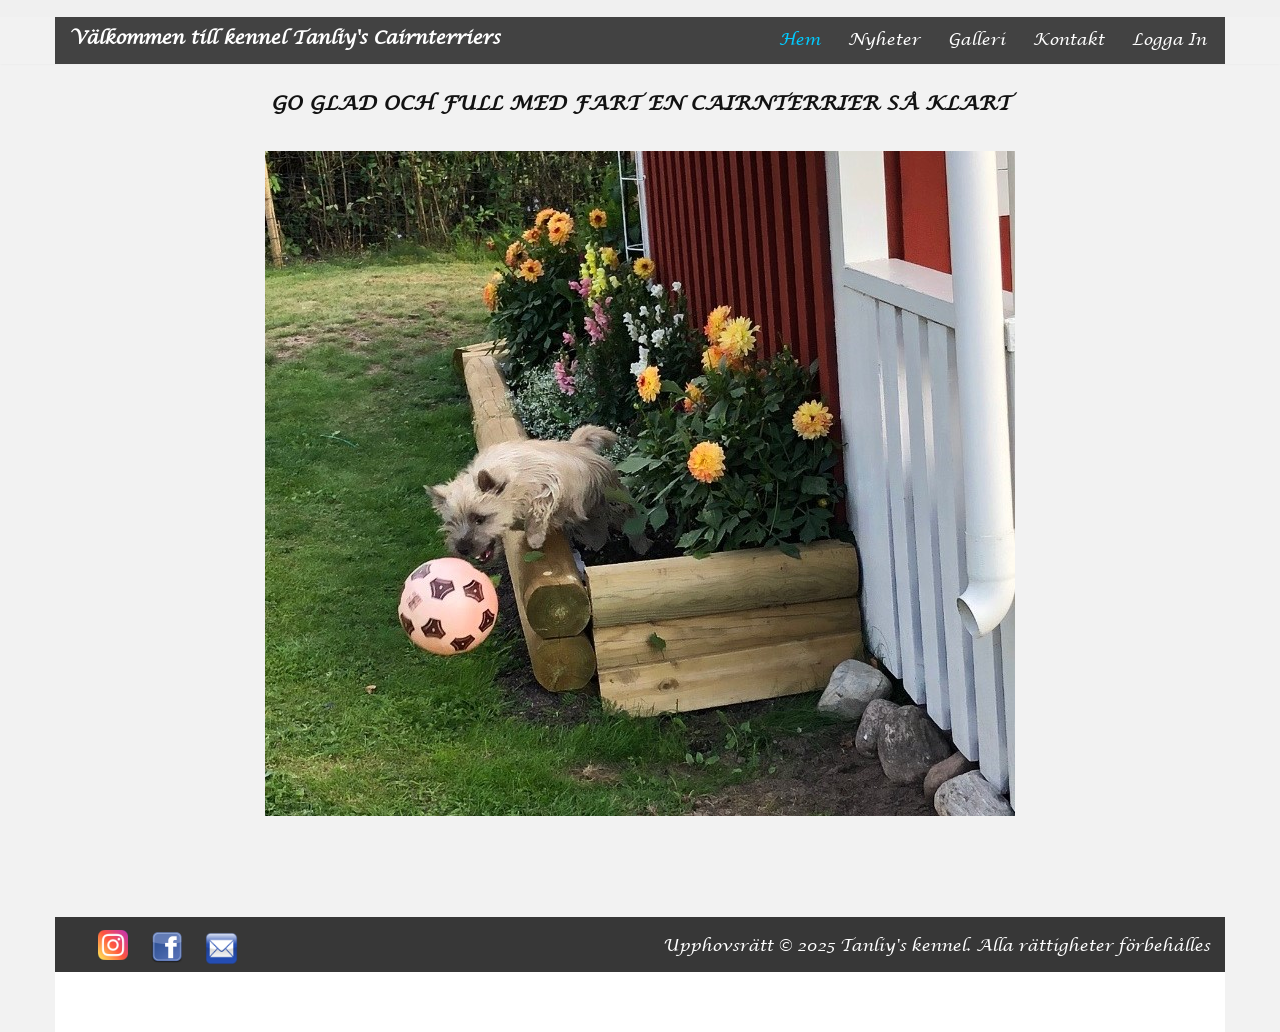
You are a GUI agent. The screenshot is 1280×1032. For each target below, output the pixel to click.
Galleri (976, 40)
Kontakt (1068, 40)
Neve (92, 988)
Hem (799, 40)
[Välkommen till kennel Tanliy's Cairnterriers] (285, 40)
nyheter (884, 40)
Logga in (1169, 40)
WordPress (270, 988)
